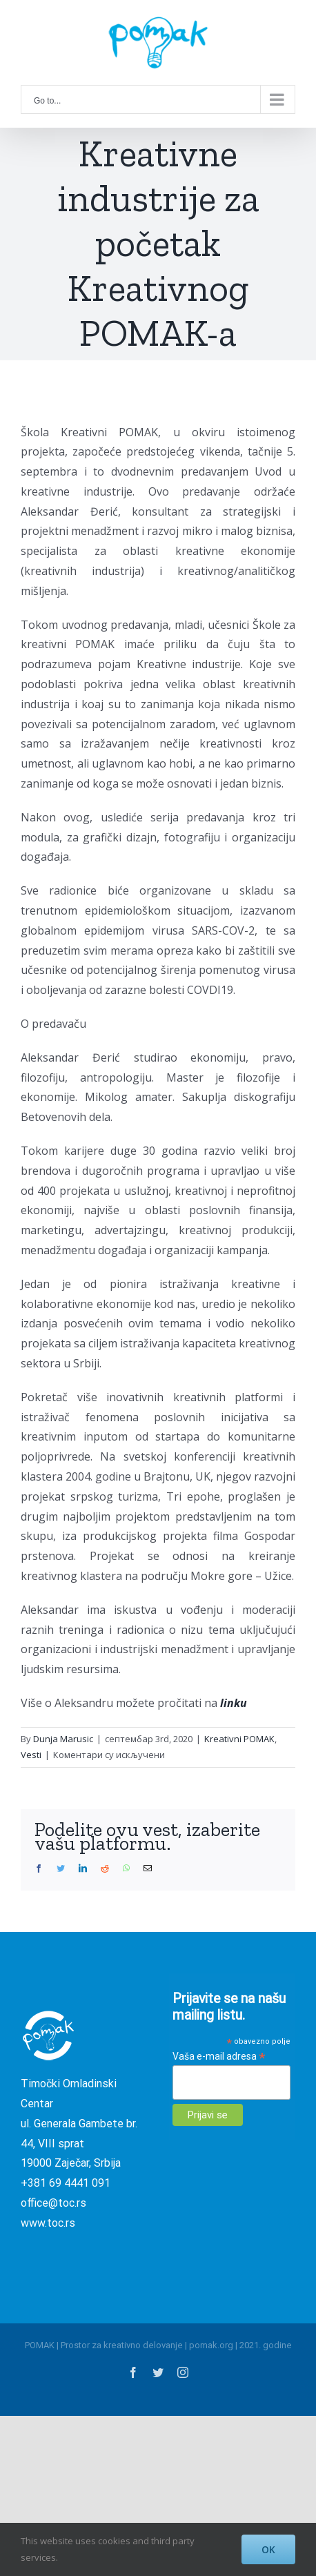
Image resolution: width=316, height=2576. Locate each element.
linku (235, 1702)
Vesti (31, 1754)
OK (268, 2549)
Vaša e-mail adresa (219, 2056)
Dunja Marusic (63, 1739)
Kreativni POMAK (239, 1739)
